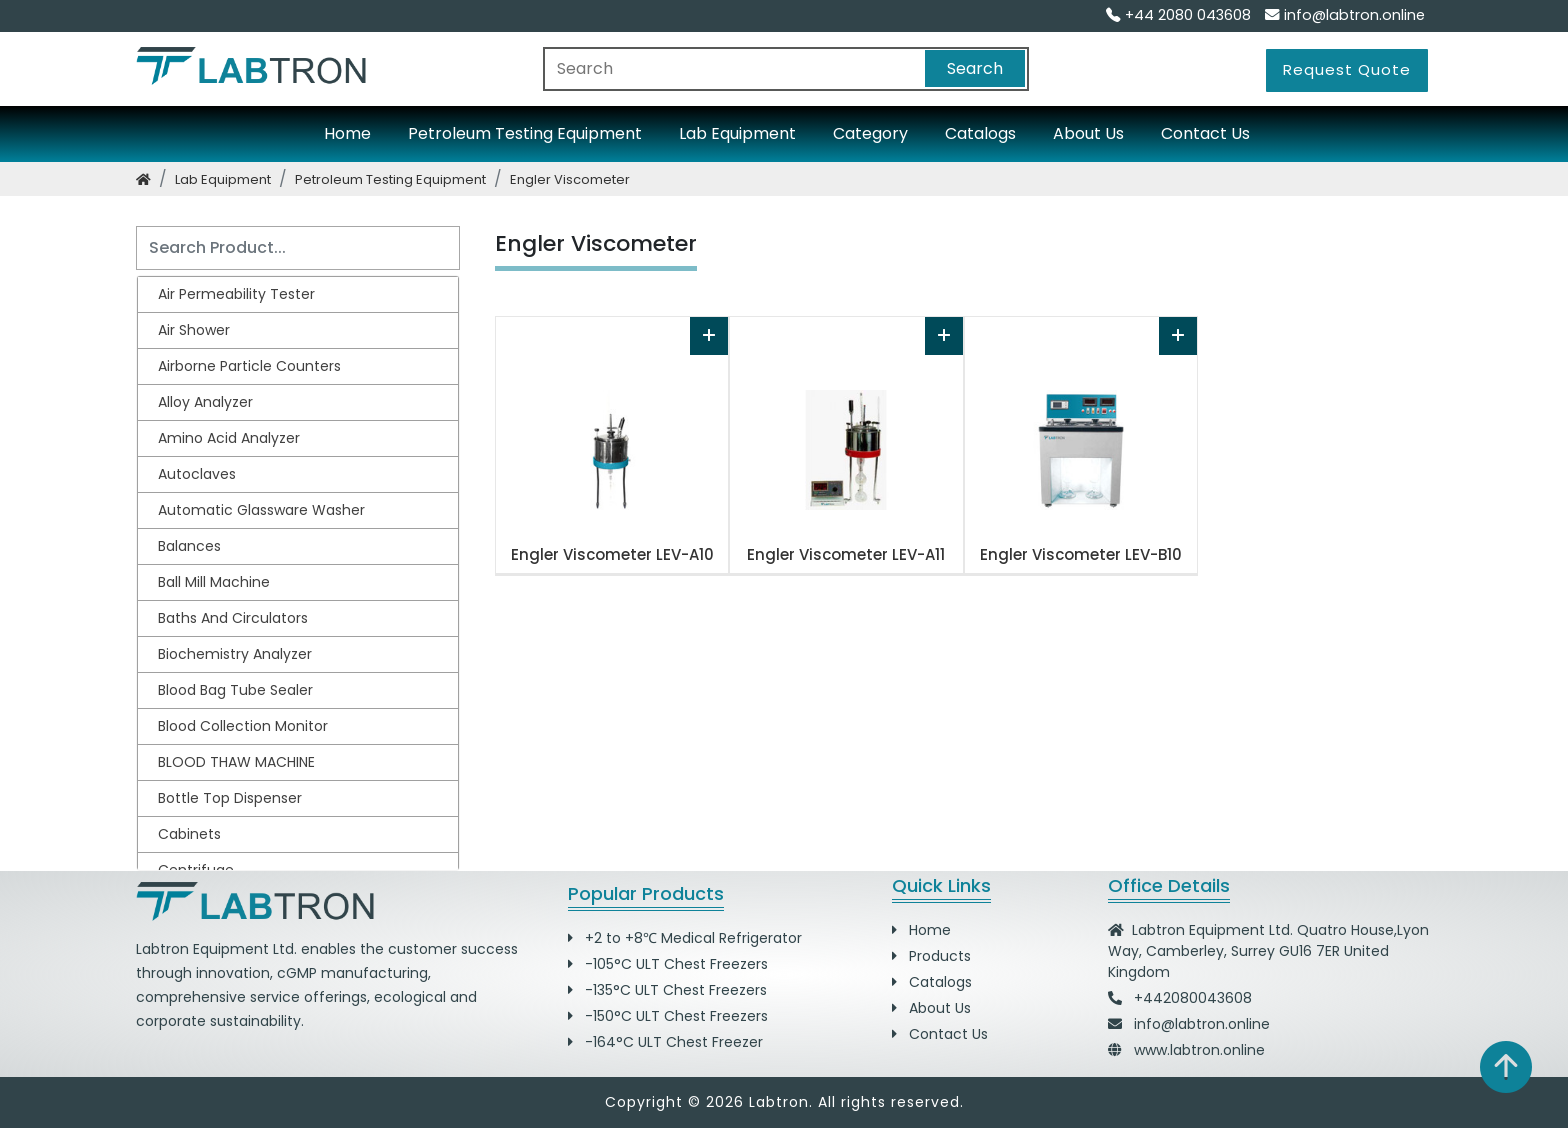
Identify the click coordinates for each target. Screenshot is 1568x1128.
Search (975, 68)
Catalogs (980, 133)
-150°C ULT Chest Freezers (668, 1016)
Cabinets (189, 834)
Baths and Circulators (233, 618)
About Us (1088, 133)
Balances (189, 546)
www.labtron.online (1199, 1050)
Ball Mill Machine (214, 582)
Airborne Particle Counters (249, 366)
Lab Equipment (737, 133)
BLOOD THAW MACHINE (236, 762)
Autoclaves (197, 474)
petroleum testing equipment (390, 179)
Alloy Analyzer (205, 402)
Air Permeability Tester (236, 294)
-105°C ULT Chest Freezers (668, 964)
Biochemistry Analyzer (235, 654)
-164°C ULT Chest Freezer (665, 1042)
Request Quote (1347, 69)
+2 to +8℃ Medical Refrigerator (685, 938)
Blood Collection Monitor (243, 726)
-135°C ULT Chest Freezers (667, 990)
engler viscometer (570, 179)
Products (931, 956)
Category (870, 133)
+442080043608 (1193, 998)
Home (347, 133)
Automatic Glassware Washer (261, 510)
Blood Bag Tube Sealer (235, 690)
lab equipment (223, 179)
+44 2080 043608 (1178, 15)
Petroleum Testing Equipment (525, 133)
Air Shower (194, 330)
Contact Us (1205, 133)
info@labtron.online (1345, 15)
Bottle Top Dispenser (230, 798)
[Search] (298, 248)
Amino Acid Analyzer (229, 438)
